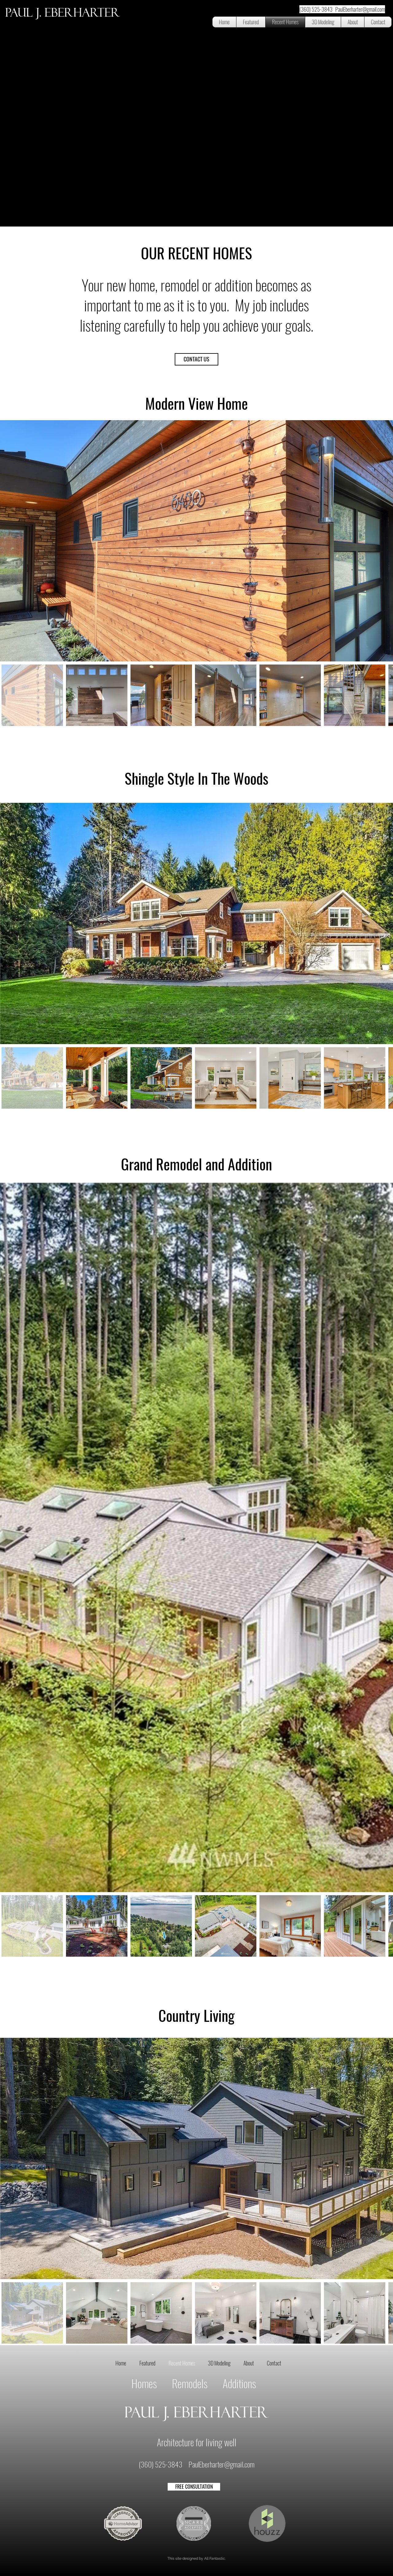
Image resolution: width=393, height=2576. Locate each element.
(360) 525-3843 (160, 2464)
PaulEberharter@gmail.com (222, 2464)
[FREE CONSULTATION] (194, 2487)
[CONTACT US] (196, 359)
